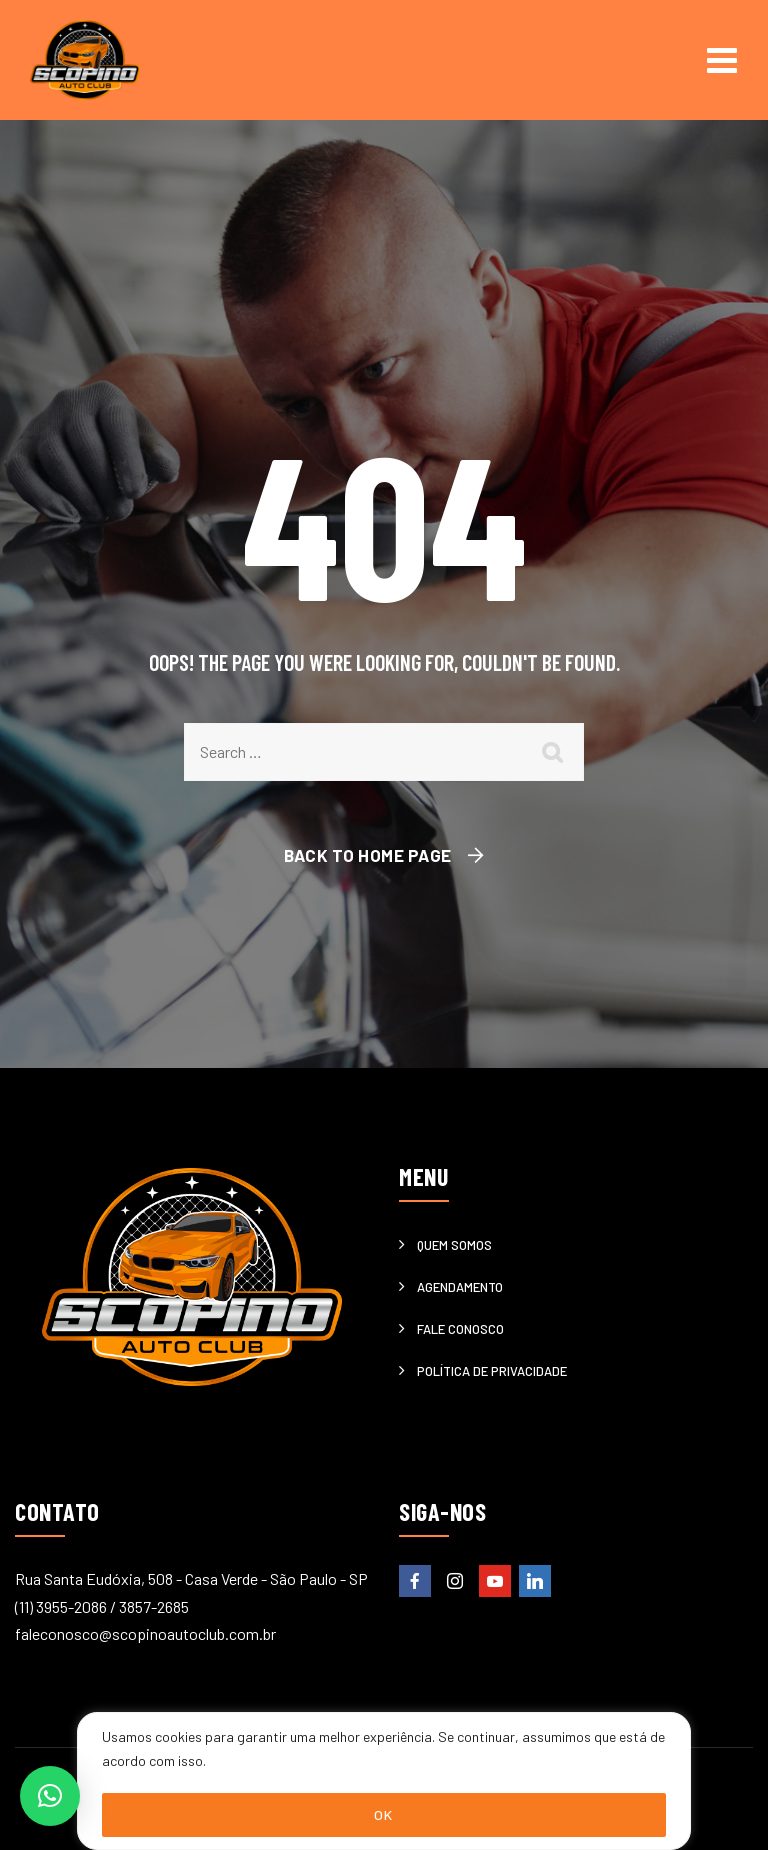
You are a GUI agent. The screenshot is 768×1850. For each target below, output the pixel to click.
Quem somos (454, 1245)
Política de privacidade (492, 1371)
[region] (384, 1781)
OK (383, 1814)
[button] (50, 1796)
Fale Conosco (460, 1329)
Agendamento (460, 1287)
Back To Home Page (368, 855)
